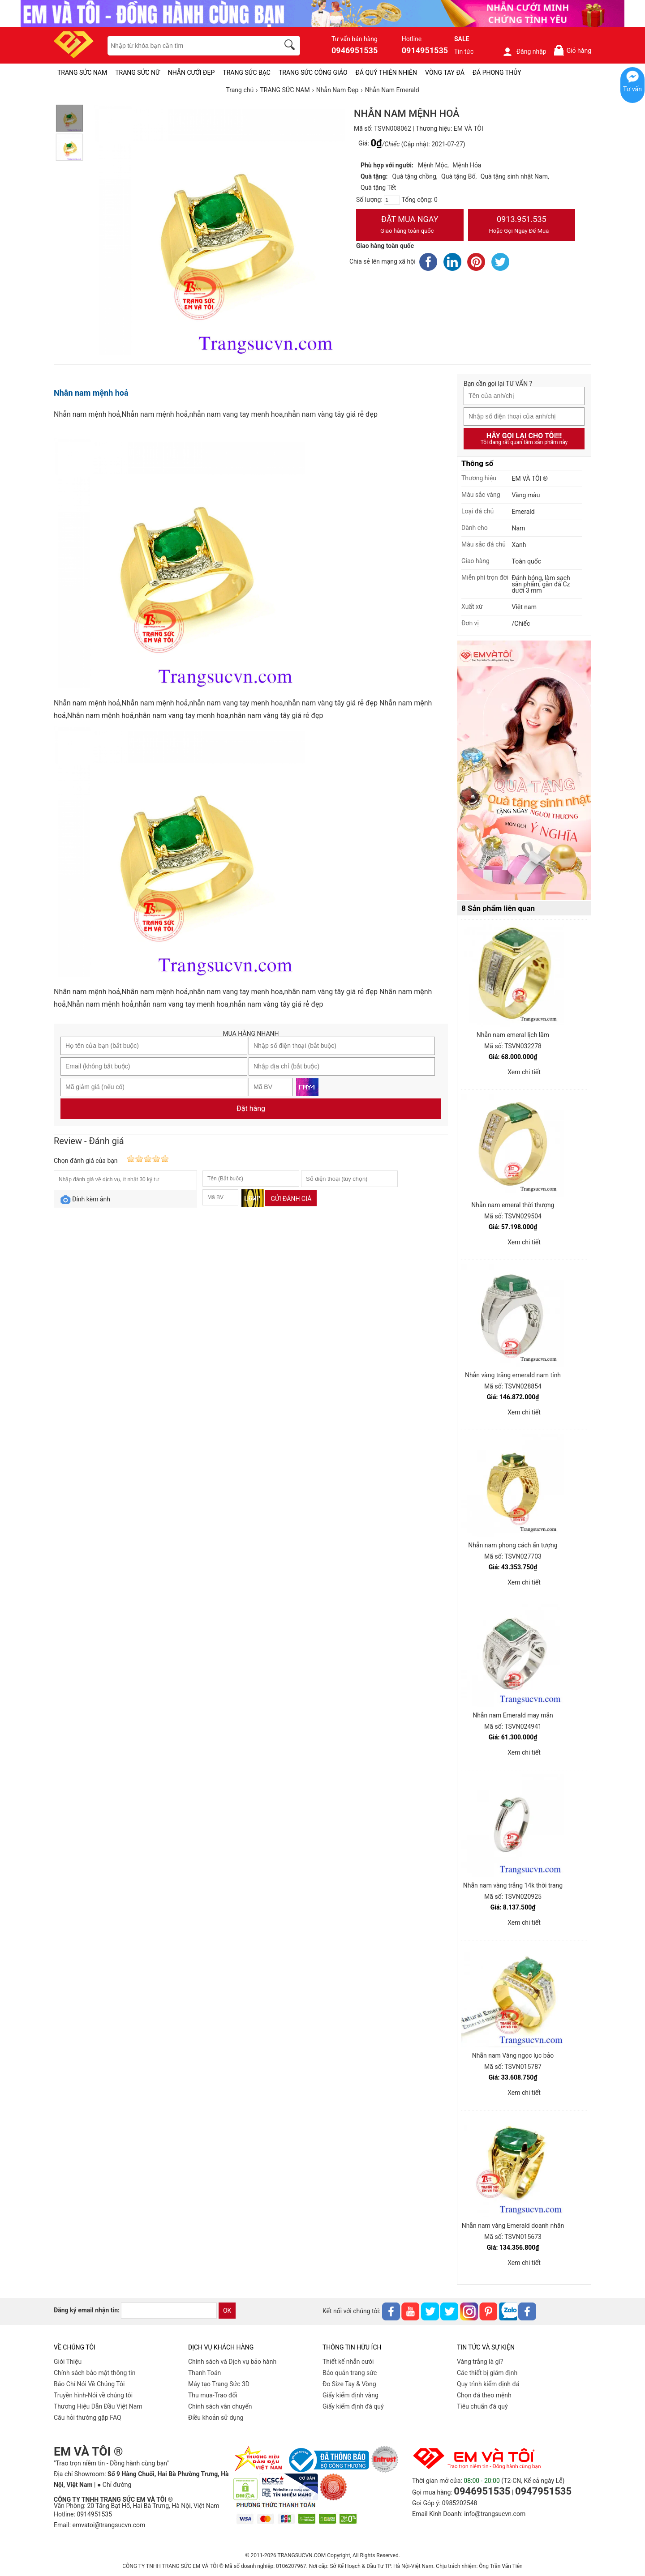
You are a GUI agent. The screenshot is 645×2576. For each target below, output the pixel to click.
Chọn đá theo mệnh (484, 2395)
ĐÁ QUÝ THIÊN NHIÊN (386, 72)
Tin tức (464, 51)
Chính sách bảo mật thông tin (95, 2372)
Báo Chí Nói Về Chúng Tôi (89, 2384)
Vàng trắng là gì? (480, 2361)
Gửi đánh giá (291, 1198)
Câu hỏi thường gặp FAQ (87, 2417)
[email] (169, 2311)
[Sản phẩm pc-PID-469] (524, 771)
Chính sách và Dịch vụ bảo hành (232, 2361)
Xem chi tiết (524, 1072)
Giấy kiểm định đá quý (353, 2406)
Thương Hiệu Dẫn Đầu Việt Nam (98, 2406)
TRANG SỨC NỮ (137, 72)
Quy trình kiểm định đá (488, 2384)
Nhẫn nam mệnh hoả (91, 392)
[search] (291, 46)
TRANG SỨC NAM (82, 72)
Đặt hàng (250, 1108)
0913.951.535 (521, 225)
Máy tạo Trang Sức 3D (218, 2384)
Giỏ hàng (572, 50)
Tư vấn (632, 89)
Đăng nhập (524, 51)
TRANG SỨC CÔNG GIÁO (313, 72)
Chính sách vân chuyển (220, 2406)
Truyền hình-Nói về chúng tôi (93, 2395)
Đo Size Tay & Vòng (349, 2384)
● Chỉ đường (114, 2484)
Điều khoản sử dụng (216, 2417)
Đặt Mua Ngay (409, 225)
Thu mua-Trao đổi (212, 2395)
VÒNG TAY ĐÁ (444, 72)
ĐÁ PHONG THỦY (497, 72)
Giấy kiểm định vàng (350, 2395)
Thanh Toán (204, 2372)
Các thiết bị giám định (487, 2372)
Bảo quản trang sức (349, 2372)
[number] (392, 200)
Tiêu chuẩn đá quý (482, 2406)
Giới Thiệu (68, 2361)
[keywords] (189, 45)
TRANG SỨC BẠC (247, 72)
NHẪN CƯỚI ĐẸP (191, 72)
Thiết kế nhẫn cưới (348, 2361)
